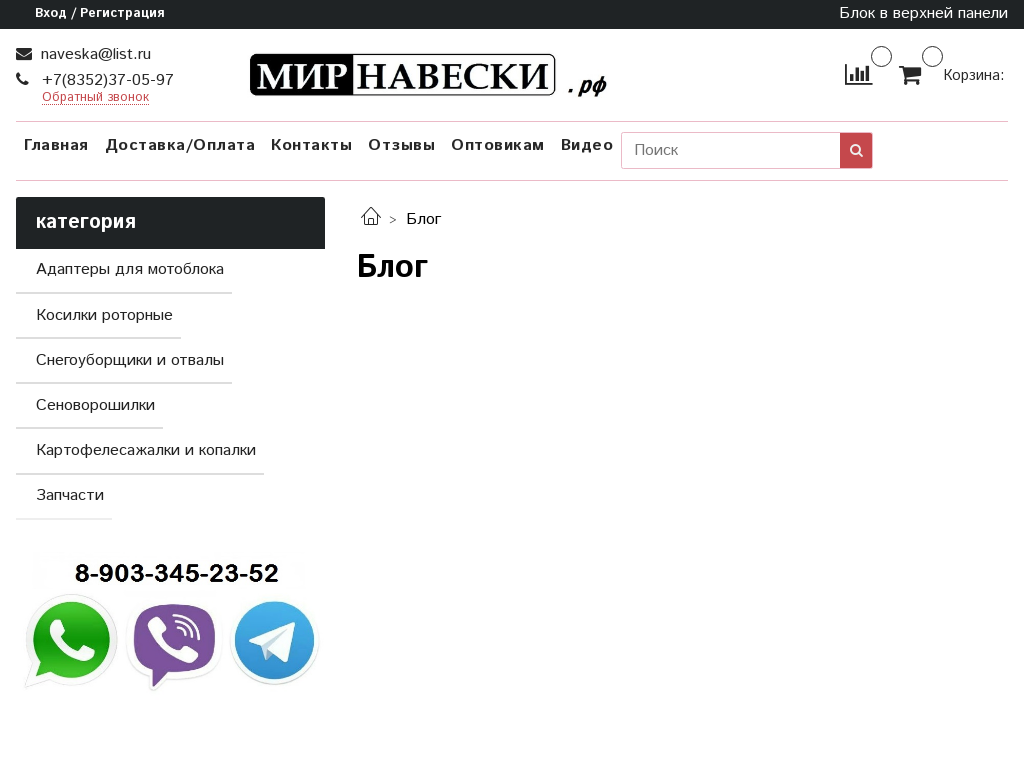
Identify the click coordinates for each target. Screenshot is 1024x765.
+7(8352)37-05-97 (105, 80)
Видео (587, 145)
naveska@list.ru (93, 54)
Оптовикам (498, 145)
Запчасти (70, 495)
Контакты (311, 145)
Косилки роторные (104, 315)
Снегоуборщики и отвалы (130, 360)
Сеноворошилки (95, 405)
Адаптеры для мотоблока (130, 269)
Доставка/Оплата (180, 145)
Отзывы (401, 145)
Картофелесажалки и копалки (146, 450)
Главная (56, 145)
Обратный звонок (95, 98)
